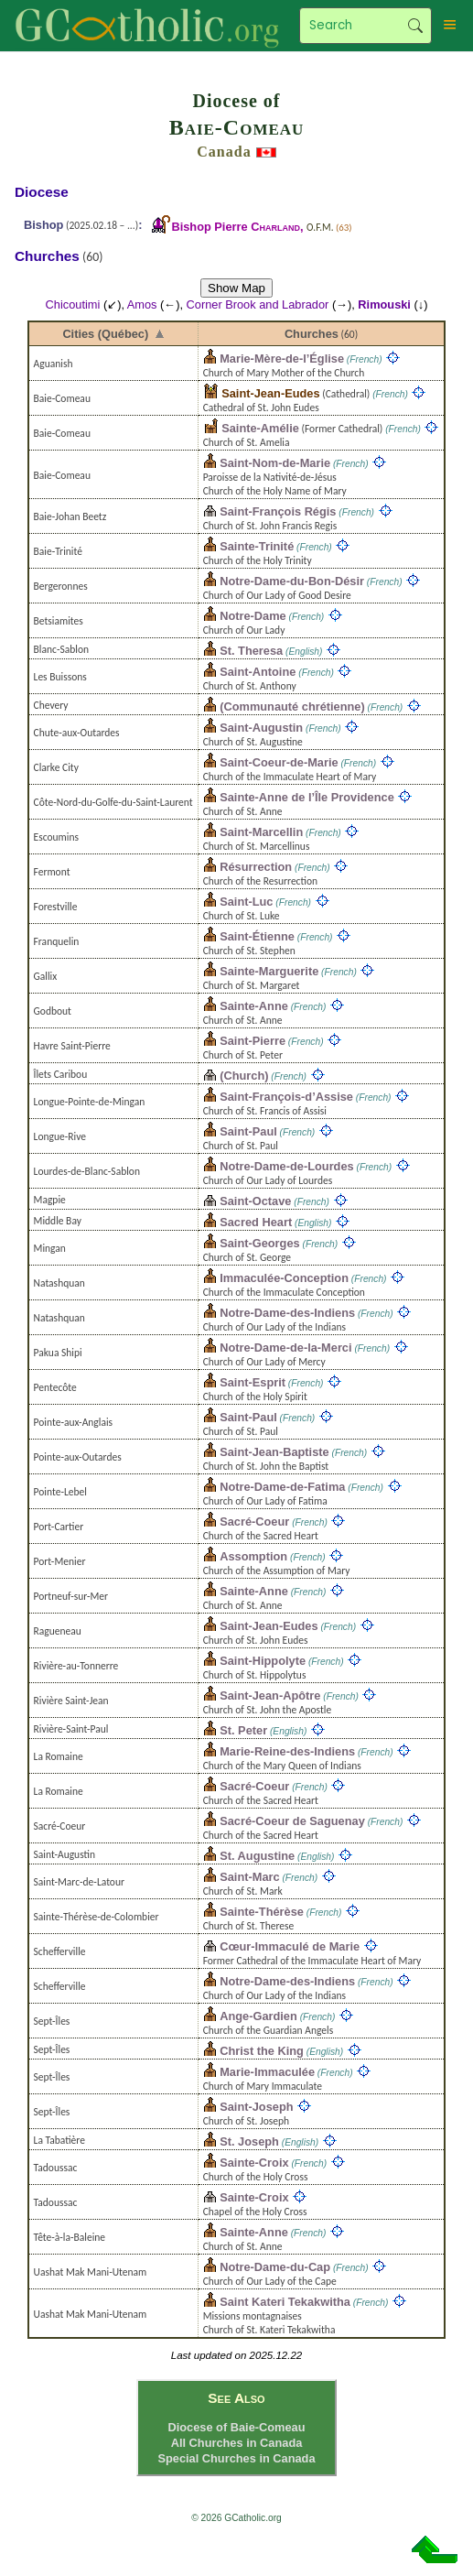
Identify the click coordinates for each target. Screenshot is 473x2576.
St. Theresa (251, 651)
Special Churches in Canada (236, 2458)
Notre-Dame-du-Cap (275, 2267)
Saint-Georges (259, 1243)
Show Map (236, 288)
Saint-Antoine (258, 672)
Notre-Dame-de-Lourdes (286, 1166)
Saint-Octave (255, 1201)
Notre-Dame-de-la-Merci (285, 1347)
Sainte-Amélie (260, 428)
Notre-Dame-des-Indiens (287, 1313)
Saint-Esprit (252, 1382)
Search (415, 25)
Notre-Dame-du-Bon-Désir (292, 581)
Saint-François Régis (278, 511)
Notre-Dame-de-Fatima (282, 1487)
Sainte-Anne (254, 1006)
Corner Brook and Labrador (258, 304)
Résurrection (256, 867)
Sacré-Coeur (254, 1521)
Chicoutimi (73, 304)
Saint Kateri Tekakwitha (285, 2302)
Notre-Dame (253, 616)
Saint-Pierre (252, 1041)
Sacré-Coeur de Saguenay (292, 1821)
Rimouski (384, 304)
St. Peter (243, 1730)
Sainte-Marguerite (269, 971)
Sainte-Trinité (257, 546)
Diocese (42, 192)
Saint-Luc (246, 901)
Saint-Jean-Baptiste (274, 1452)
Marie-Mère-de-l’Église (282, 358)
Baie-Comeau (237, 127)
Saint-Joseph (256, 2107)
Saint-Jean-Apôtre (270, 1695)
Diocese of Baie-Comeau (236, 2427)
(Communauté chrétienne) (292, 706)
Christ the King (262, 2051)
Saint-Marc (249, 1877)
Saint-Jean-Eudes (270, 393)
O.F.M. (320, 227)
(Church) (244, 1075)
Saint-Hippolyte (263, 1661)
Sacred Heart (256, 1222)
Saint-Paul (248, 1131)
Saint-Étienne (257, 936)
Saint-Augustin (261, 727)
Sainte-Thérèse (262, 1911)
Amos (142, 304)
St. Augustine (257, 1856)
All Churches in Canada (237, 2443)
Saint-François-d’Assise (286, 1096)
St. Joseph (249, 2141)
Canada (224, 151)
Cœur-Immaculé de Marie (290, 1946)
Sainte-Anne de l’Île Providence (307, 797)
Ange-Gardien (258, 2016)
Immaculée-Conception (284, 1278)
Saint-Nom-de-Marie (275, 463)
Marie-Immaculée (267, 2072)
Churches (312, 334)
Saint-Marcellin (261, 832)
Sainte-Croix (254, 2162)
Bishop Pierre (235, 227)
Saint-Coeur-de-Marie (279, 762)
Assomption (253, 1556)
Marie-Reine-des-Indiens (287, 1751)
